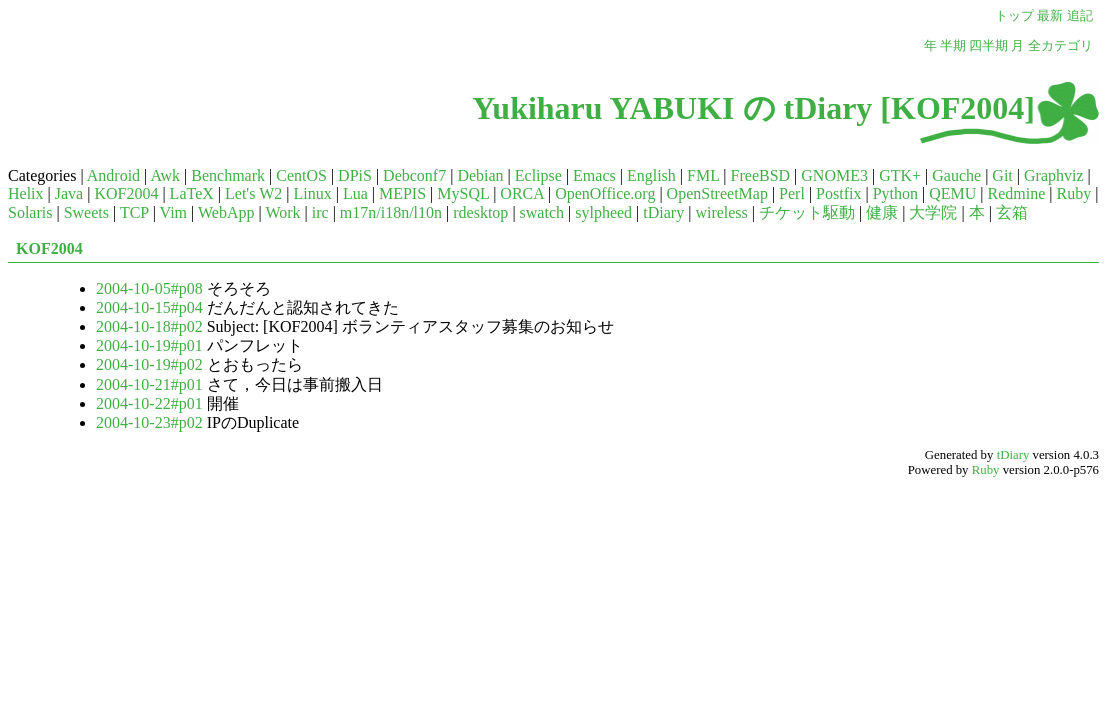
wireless (721, 212)
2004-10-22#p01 (149, 403)
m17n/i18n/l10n (391, 212)
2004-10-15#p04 (149, 307)
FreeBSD (761, 175)
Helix (26, 193)
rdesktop (480, 212)
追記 (1080, 16)
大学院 (933, 212)
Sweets (86, 212)
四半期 (988, 46)
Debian (480, 175)
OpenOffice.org (605, 193)
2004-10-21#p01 (149, 384)
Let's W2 (253, 193)
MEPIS (402, 193)
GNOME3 (834, 175)
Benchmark (228, 175)
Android (113, 175)
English (651, 175)
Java (69, 193)
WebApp (226, 212)
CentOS (301, 175)
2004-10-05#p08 (149, 288)
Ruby (1073, 193)
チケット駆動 (807, 212)
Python (895, 193)
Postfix (838, 193)
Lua (355, 193)
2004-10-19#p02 (149, 364)
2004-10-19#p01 (149, 345)
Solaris (30, 212)
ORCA (522, 193)
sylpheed (603, 212)
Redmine (1017, 193)
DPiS (355, 175)
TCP (134, 212)
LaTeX (192, 193)
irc (320, 212)
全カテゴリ (1060, 46)
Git (1002, 175)
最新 (1050, 16)
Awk (165, 175)
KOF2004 (126, 193)
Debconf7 (414, 175)
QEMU (952, 193)
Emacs (594, 175)
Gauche (956, 175)
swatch (542, 212)
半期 (953, 46)
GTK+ (900, 175)
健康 (882, 212)
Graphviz (1054, 175)
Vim (173, 212)
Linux (312, 193)
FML (703, 175)
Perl (792, 193)
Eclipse (538, 175)
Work (282, 212)
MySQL (463, 193)
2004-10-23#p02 (149, 422)
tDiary (663, 212)
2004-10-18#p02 (149, 326)
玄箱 (1012, 212)
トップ (1014, 16)
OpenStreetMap (717, 193)
